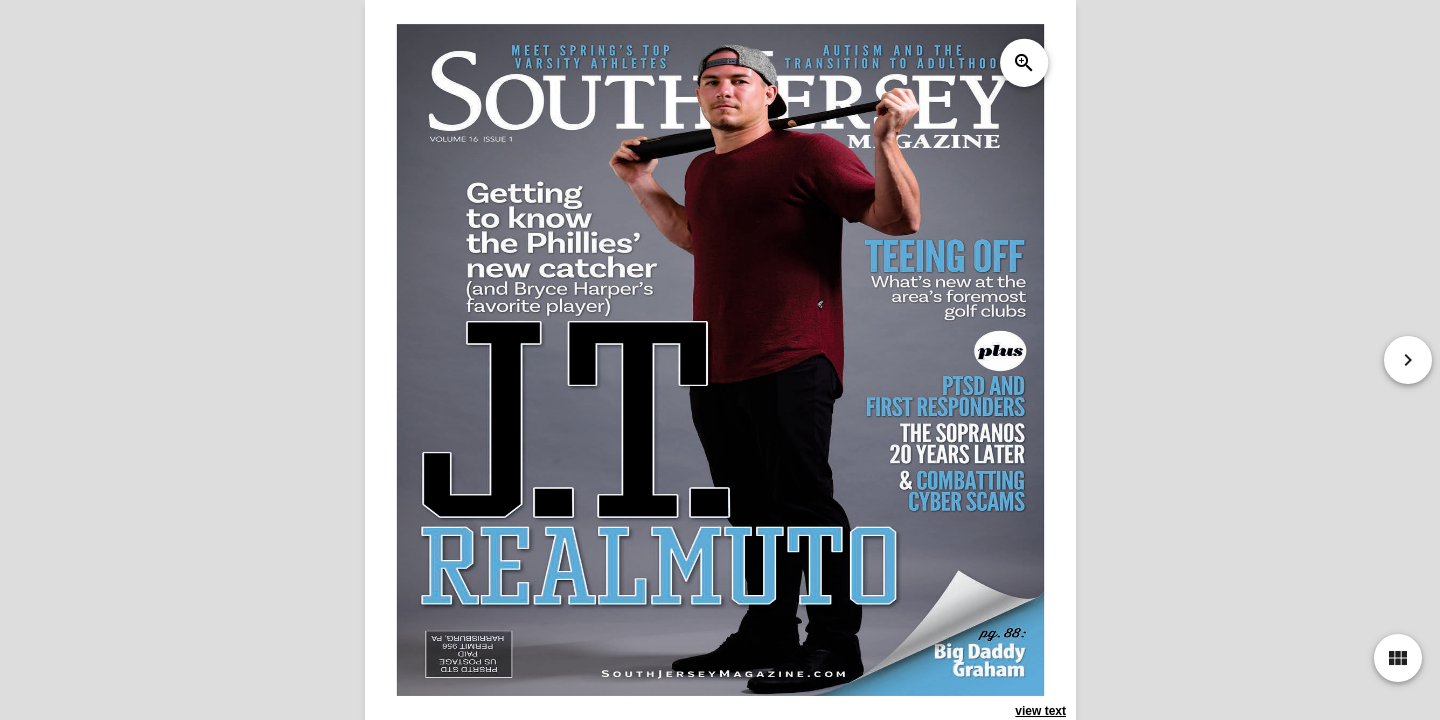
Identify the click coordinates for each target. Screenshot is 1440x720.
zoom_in (1023, 63)
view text (1040, 711)
